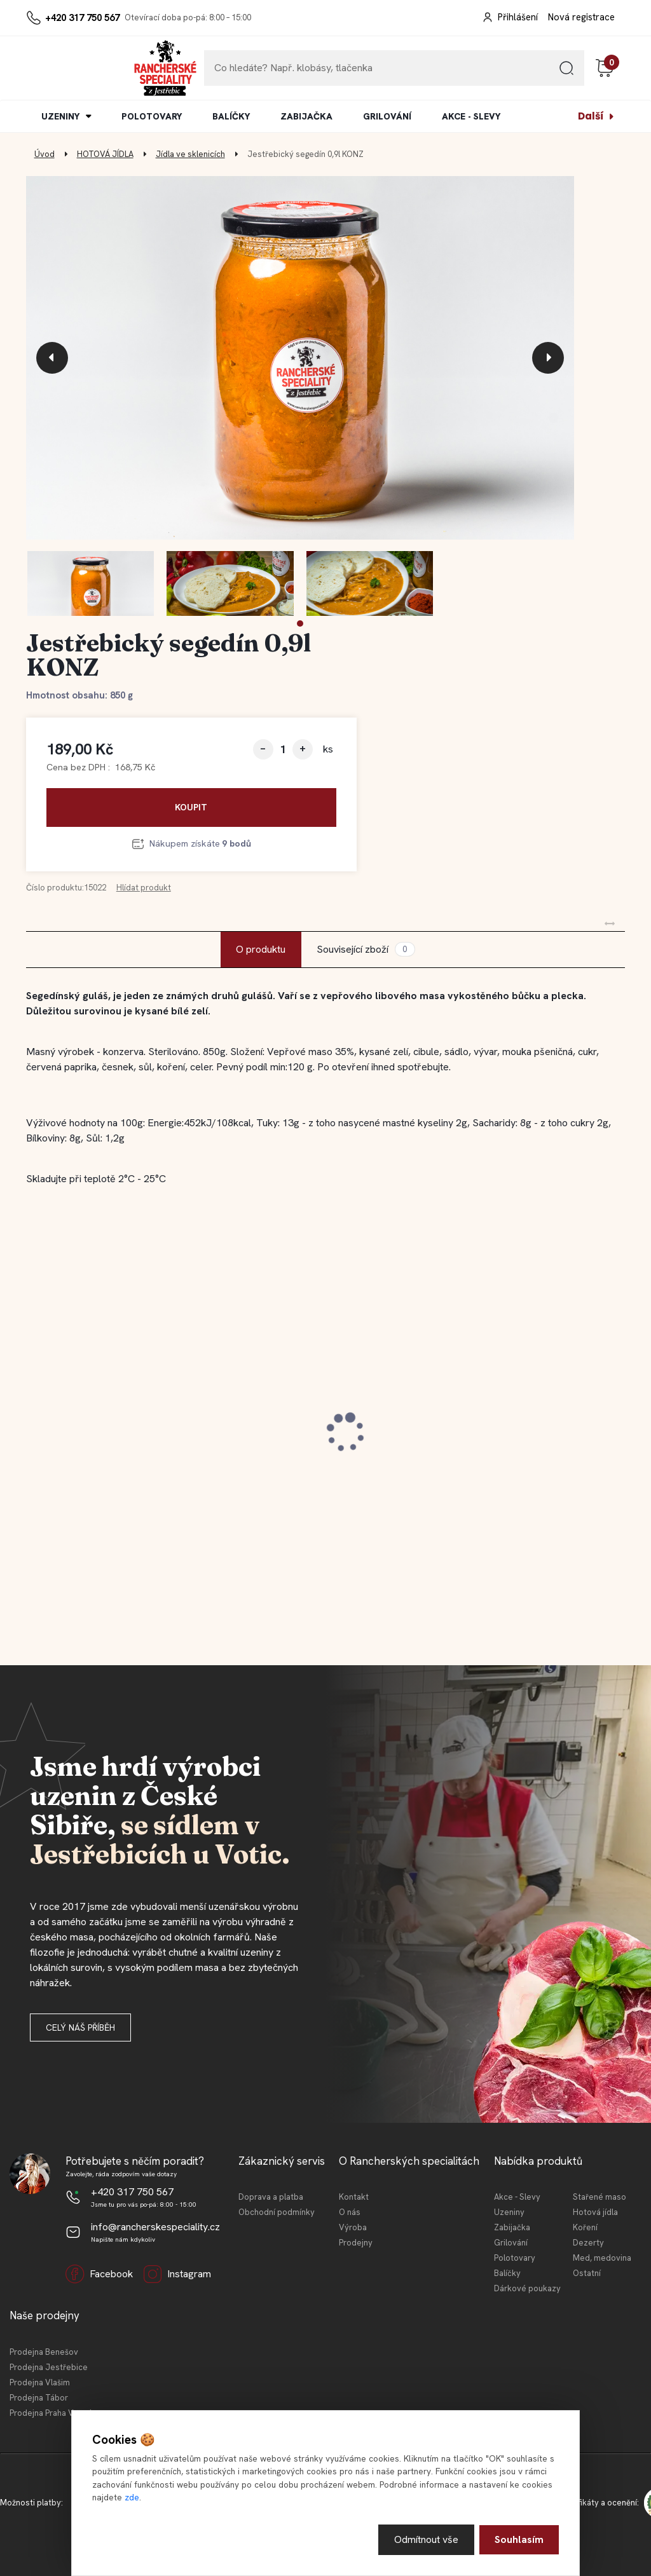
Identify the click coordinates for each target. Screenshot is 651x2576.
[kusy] (283, 749)
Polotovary (514, 2257)
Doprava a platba (270, 2196)
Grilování (511, 2242)
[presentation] (52, 358)
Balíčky (507, 2273)
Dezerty (588, 2242)
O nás (349, 2212)
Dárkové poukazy (527, 2288)
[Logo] (65, 68)
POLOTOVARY (151, 116)
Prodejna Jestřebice (49, 2367)
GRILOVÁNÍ (387, 116)
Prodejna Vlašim (40, 2382)
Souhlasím (519, 2539)
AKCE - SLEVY (471, 116)
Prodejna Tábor (39, 2397)
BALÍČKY (231, 116)
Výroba (353, 2227)
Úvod (44, 154)
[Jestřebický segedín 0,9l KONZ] (300, 358)
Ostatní (587, 2273)
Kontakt (354, 2196)
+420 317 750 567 (82, 17)
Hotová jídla (595, 2212)
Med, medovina (602, 2257)
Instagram (177, 2274)
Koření (585, 2227)
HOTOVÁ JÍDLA (105, 154)
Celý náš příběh (80, 2027)
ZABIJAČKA (306, 116)
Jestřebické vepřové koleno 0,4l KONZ (319, 1430)
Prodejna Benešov (44, 2352)
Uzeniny (509, 2212)
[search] (566, 72)
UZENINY (60, 116)
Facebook (99, 2274)
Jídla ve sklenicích (190, 154)
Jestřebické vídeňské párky (510, 1424)
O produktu (260, 949)
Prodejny (356, 2242)
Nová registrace (581, 17)
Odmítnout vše (426, 2539)
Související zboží (366, 949)
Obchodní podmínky (276, 2212)
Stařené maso (599, 2196)
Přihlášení (518, 17)
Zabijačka (512, 2227)
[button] (300, 623)
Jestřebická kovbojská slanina (111, 1424)
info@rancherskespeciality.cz (155, 2226)
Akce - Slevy (517, 2196)
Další (591, 116)
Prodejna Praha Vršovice (55, 2413)
